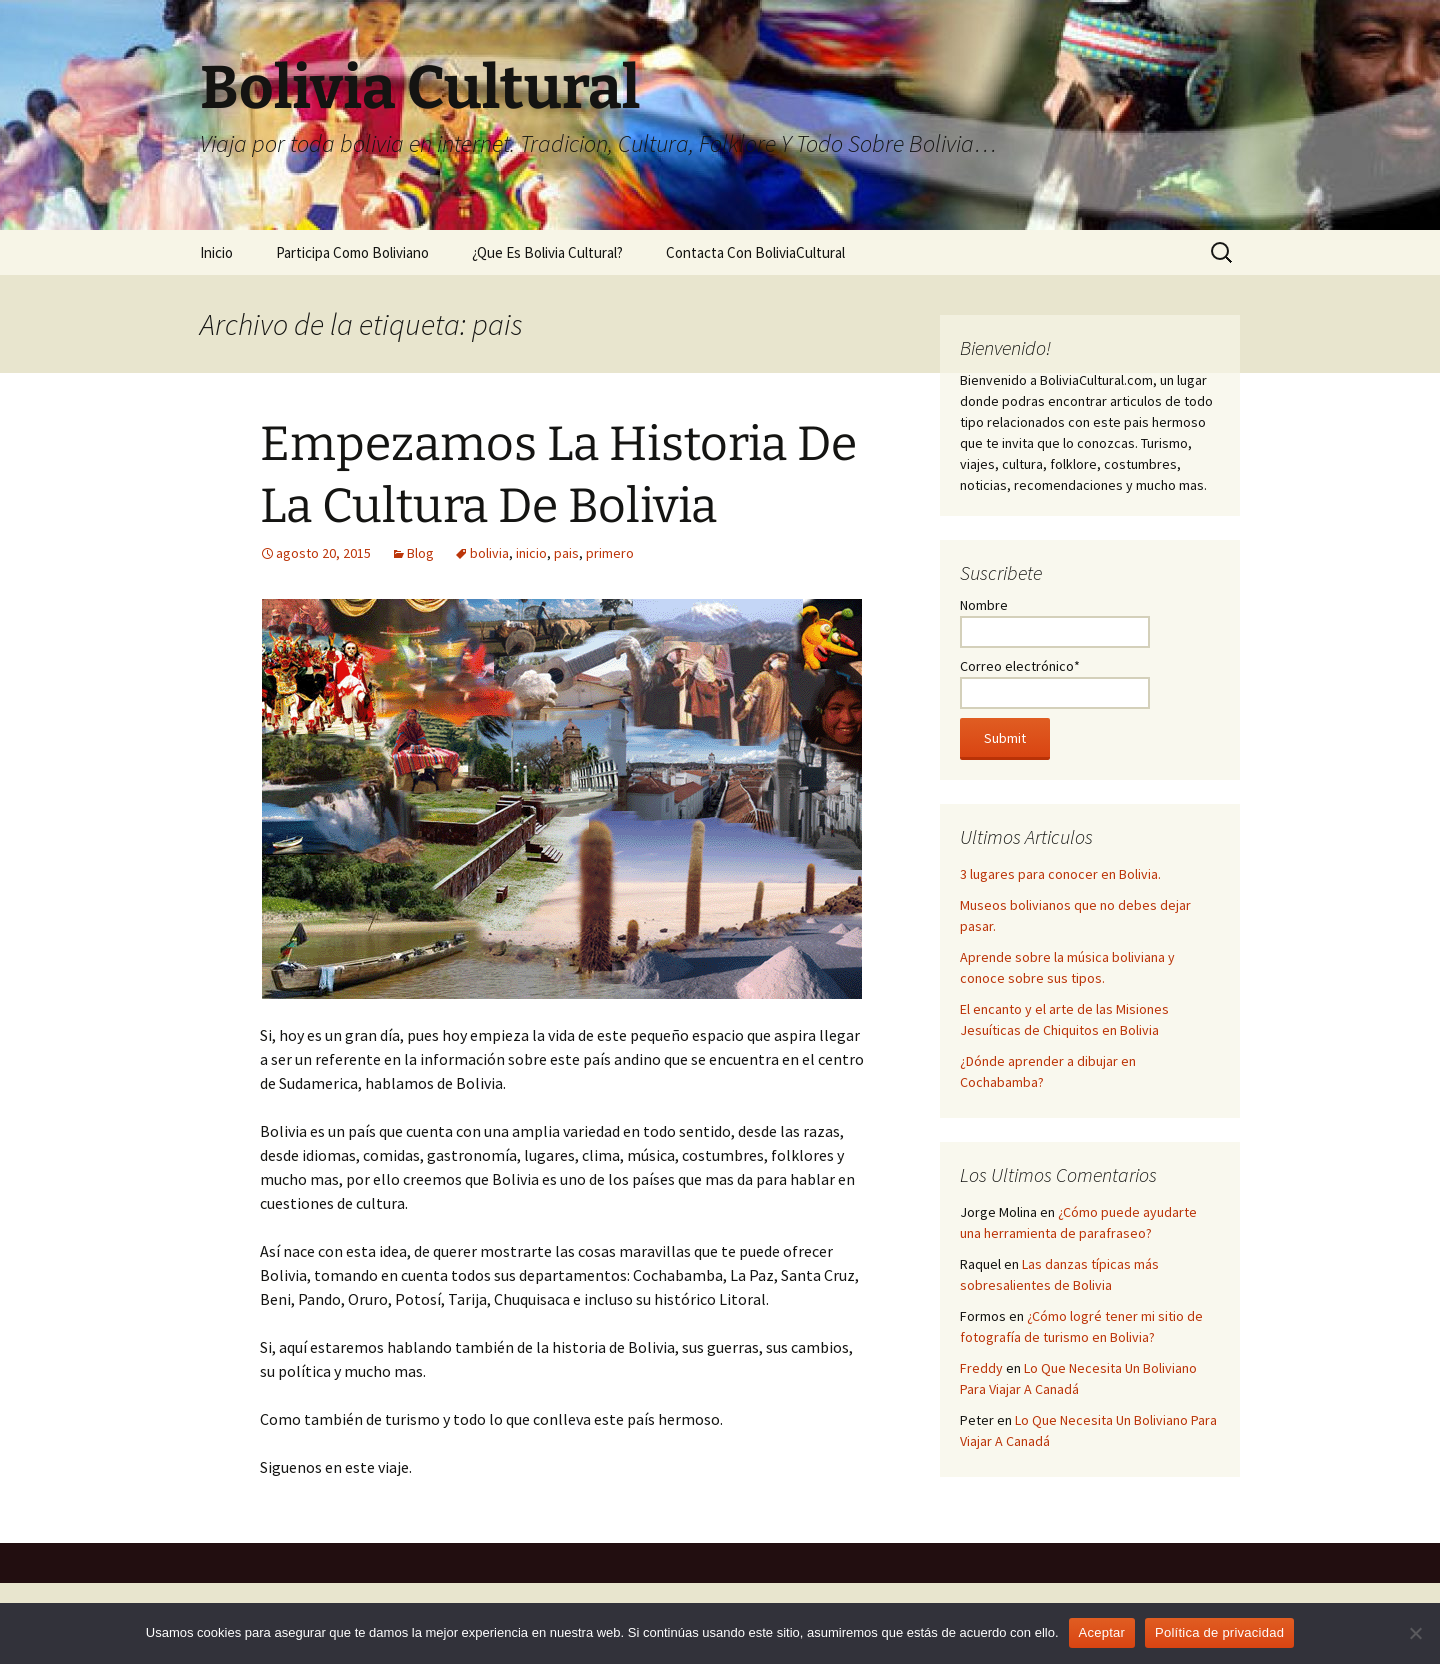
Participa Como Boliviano (352, 252)
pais (566, 553)
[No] (1415, 1633)
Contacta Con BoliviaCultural (755, 252)
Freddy (981, 1368)
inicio (531, 553)
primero (610, 553)
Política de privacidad (1219, 1632)
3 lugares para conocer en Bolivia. (1060, 874)
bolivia (489, 553)
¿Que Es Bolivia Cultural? (547, 252)
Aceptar (1102, 1632)
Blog (420, 553)
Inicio (216, 252)
